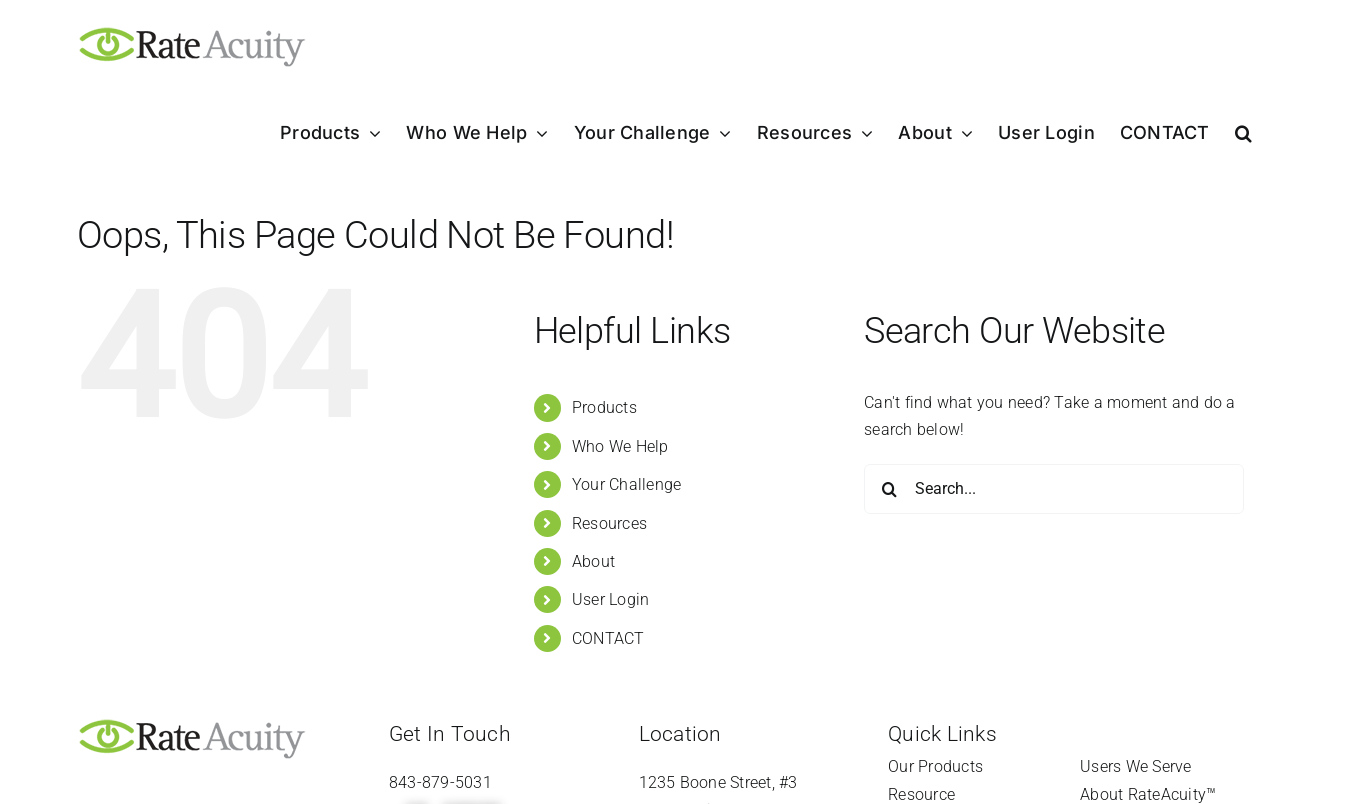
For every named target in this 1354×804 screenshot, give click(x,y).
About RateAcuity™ (1148, 794)
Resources (609, 523)
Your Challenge (626, 484)
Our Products (935, 766)
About (593, 561)
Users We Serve (1135, 766)
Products (604, 407)
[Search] (889, 489)
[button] (1243, 133)
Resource (921, 794)
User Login (610, 599)
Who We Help (620, 446)
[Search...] (1054, 489)
